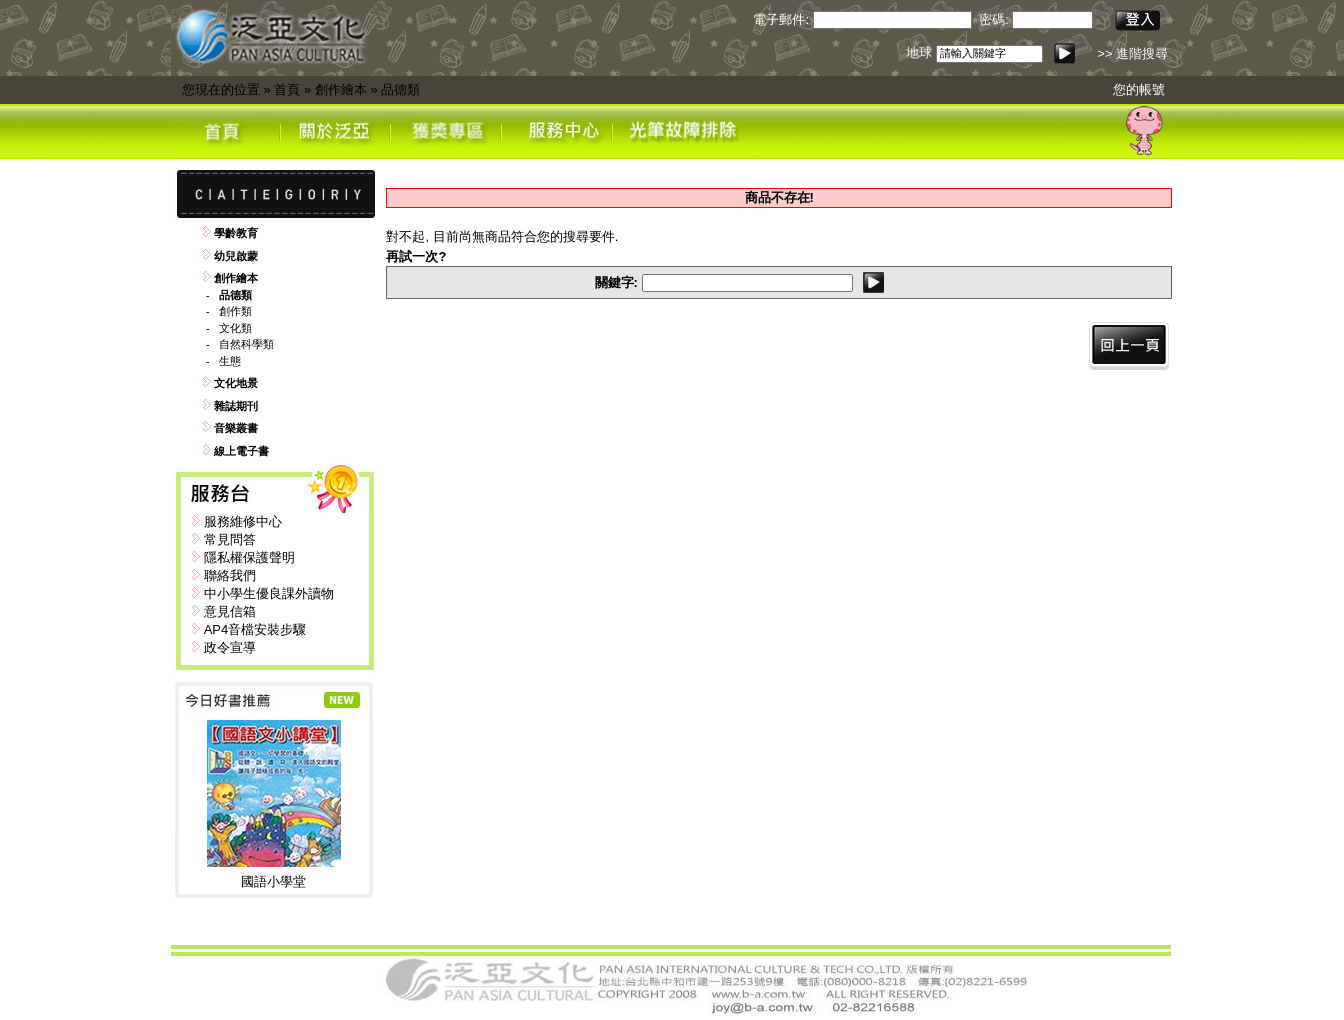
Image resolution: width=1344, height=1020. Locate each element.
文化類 (235, 328)
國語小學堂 (273, 881)
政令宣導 (230, 647)
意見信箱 (230, 611)
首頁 (287, 89)
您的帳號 (1139, 89)
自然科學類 (246, 344)
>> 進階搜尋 (1132, 53)
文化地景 (236, 383)
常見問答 (230, 539)
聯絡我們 (230, 575)
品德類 (400, 89)
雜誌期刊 (236, 406)
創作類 (235, 311)
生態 (230, 361)
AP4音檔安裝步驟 (255, 629)
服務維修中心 (243, 521)
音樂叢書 (236, 428)
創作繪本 (341, 89)
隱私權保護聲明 (249, 557)
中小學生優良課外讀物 (269, 593)
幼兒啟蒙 (236, 256)
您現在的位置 (221, 89)
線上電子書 (241, 451)
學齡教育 (236, 233)
